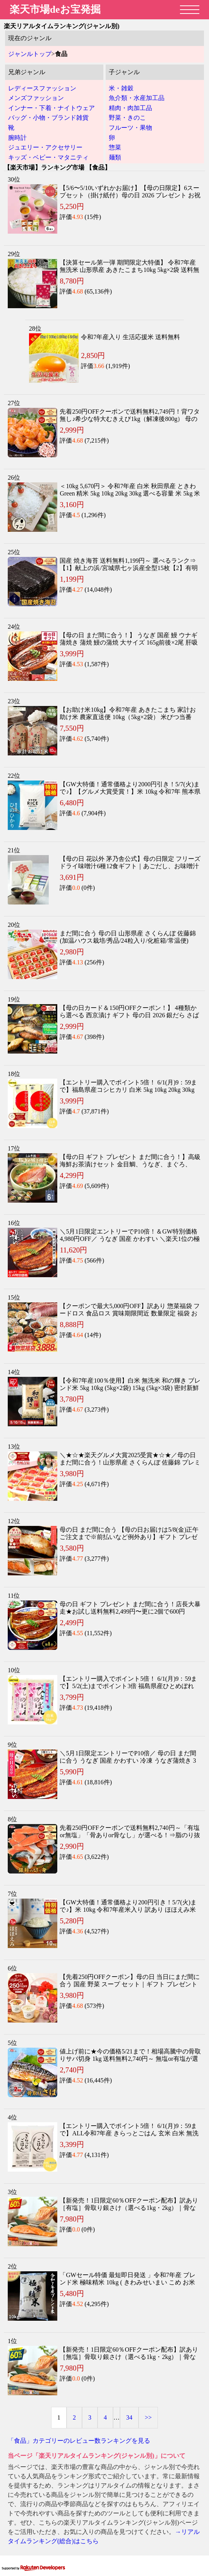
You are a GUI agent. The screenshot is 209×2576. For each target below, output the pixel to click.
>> (148, 2417)
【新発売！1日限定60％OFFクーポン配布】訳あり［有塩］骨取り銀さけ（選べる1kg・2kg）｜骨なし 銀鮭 (129, 2207)
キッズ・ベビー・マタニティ (48, 157)
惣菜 (115, 147)
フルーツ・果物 (130, 127)
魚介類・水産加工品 (136, 98)
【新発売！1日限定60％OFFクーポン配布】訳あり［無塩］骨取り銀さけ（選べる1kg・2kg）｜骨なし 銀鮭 (129, 2356)
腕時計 (17, 137)
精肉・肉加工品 (130, 108)
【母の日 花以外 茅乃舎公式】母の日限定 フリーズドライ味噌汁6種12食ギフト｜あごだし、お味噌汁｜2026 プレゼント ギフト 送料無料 (130, 866)
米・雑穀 (121, 88)
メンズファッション (36, 98)
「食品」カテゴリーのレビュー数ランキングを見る (79, 2440)
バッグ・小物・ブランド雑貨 (48, 117)
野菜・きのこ (127, 117)
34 (129, 2417)
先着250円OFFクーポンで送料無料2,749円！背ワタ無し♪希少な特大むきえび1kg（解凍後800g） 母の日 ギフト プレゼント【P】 (129, 418)
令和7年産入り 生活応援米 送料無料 (130, 337)
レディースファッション (42, 88)
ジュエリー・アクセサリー (45, 147)
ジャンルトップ (29, 54)
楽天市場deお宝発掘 (55, 9)
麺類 (115, 157)
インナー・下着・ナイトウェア (51, 108)
